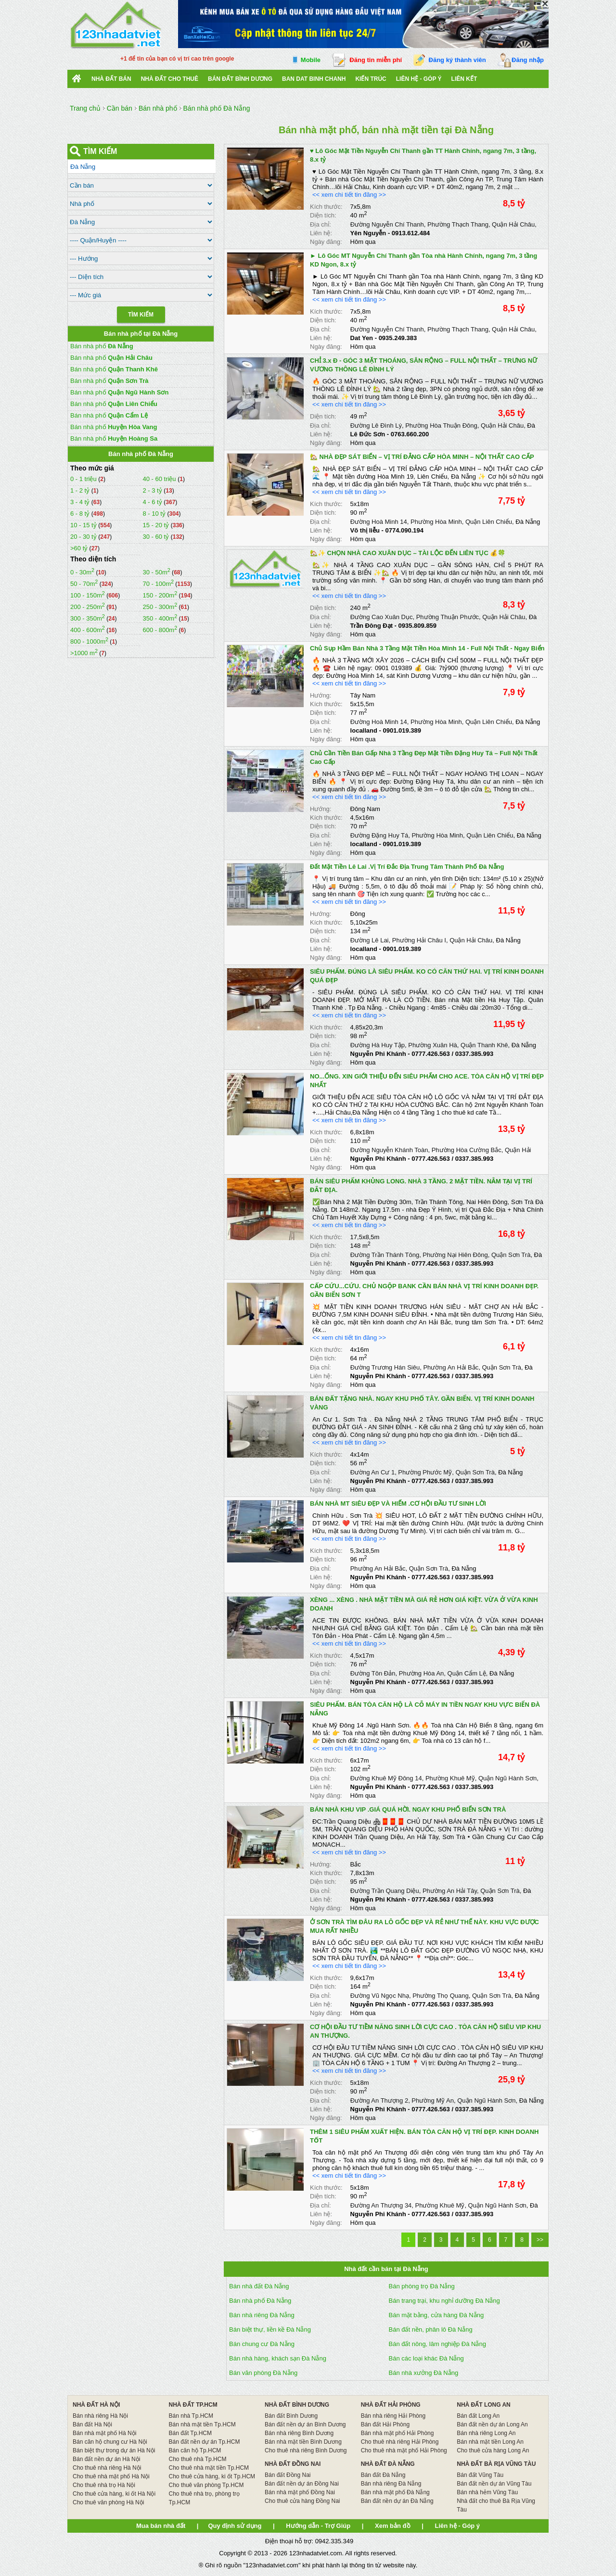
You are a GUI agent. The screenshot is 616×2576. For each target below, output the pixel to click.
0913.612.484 (411, 233)
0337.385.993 (474, 1053)
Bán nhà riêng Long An (486, 2433)
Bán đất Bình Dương (291, 2415)
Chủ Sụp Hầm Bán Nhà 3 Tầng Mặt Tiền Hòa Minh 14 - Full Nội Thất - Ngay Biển (427, 648)
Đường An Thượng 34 (381, 2205)
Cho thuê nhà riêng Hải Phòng (400, 2441)
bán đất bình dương (240, 79)
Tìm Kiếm (141, 314)
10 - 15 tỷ (84, 525)
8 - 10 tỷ (154, 513)
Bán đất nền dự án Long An (492, 2424)
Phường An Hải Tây (450, 1890)
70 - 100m (158, 583)
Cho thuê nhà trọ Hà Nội (104, 2485)
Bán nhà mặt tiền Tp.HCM (202, 2424)
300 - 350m (87, 618)
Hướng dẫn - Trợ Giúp (318, 2525)
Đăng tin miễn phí (375, 59)
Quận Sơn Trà (510, 1254)
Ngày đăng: (326, 241)
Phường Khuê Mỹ (450, 1778)
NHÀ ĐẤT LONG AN (484, 2404)
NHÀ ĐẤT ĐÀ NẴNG (388, 2464)
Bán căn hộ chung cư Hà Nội (110, 2441)
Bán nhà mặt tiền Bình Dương (303, 2441)
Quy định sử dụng (234, 2525)
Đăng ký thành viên (457, 59)
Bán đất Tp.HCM (190, 2433)
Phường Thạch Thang (457, 224)
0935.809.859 (417, 625)
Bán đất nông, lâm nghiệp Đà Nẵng (437, 2344)
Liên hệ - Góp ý (419, 79)
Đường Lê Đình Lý (376, 425)
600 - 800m (159, 630)
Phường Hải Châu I (419, 940)
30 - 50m (156, 572)
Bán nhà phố (101, 346)
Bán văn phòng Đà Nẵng (263, 2372)
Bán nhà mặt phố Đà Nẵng (395, 2492)
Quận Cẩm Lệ (467, 1673)
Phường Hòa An (421, 1673)
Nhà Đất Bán (111, 79)
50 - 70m (84, 583)
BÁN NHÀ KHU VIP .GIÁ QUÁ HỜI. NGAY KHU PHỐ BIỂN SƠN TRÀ (408, 1809)
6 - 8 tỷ (80, 513)
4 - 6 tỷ (153, 502)
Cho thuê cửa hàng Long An (493, 2450)
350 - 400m (159, 618)
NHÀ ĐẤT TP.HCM (193, 2404)
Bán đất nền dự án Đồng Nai (302, 2483)
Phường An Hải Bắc (450, 1367)
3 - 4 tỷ (80, 502)
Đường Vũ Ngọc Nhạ (379, 1995)
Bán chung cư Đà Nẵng (262, 2344)
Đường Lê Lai (369, 940)
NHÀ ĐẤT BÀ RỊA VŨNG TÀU (496, 2464)
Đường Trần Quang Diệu (384, 1890)
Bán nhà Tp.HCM (191, 2415)
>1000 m (84, 653)
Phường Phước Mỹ (425, 1472)
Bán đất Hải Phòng (385, 2424)
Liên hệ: (321, 233)
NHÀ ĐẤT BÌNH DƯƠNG (297, 2404)
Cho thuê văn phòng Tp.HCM (206, 2485)
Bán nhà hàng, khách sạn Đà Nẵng (277, 2358)
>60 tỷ (79, 548)
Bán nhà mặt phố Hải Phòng (397, 2433)
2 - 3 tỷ (153, 490)
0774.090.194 (404, 530)
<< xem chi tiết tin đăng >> (349, 194)
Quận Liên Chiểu (488, 521)
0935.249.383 (398, 338)
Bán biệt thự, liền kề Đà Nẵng (270, 2329)
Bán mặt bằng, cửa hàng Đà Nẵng (436, 2315)
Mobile (311, 59)
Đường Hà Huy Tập (377, 1045)
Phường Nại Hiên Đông (455, 1254)
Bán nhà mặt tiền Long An (490, 2441)
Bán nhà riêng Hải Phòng (393, 2415)
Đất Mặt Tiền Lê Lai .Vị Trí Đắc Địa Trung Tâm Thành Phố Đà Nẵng (407, 866)
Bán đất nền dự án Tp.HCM (204, 2441)
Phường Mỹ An (432, 2100)
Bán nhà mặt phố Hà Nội (104, 2433)
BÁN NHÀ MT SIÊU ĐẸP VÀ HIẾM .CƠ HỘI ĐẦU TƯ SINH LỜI (398, 1503)
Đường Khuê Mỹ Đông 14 (386, 1778)
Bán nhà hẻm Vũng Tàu (487, 2492)
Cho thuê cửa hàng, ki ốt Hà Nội (114, 2493)
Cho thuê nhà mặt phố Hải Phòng (404, 2450)
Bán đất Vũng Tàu (480, 2475)
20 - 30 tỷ (84, 536)
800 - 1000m (89, 641)
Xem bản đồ (393, 2525)
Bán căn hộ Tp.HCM (195, 2450)
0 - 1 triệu (84, 478)
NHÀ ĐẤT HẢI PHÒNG (391, 2404)
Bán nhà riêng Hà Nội (100, 2415)
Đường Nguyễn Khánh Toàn (389, 1150)
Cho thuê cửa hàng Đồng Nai (302, 2501)
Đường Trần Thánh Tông (385, 1254)
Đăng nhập (528, 59)
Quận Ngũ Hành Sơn (507, 1778)
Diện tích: (323, 215)
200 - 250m (87, 606)
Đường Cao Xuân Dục (381, 617)
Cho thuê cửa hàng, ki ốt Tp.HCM (212, 2476)
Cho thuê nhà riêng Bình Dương (305, 2450)
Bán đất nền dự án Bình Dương (305, 2424)
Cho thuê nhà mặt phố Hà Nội (111, 2476)
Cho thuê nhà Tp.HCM (198, 2459)
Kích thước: (326, 206)
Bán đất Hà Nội (92, 2424)
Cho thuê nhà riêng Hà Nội (107, 2467)
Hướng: (320, 695)
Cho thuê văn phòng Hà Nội (108, 2502)
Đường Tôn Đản (373, 1673)
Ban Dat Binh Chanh (314, 79)
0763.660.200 (410, 434)
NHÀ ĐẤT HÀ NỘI (96, 2404)
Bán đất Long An (478, 2415)
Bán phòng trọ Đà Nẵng (422, 2286)
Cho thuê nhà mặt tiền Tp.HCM (209, 2467)
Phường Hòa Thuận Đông (441, 425)
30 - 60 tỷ (156, 536)
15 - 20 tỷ (156, 525)
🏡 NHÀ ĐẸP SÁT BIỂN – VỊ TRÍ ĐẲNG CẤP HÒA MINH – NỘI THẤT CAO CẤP (422, 456)
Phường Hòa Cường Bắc (466, 1150)
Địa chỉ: (320, 224)
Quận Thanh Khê (484, 1045)
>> (540, 2239)
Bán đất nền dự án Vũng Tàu (494, 2483)
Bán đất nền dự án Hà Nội (106, 2459)
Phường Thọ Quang (440, 1995)
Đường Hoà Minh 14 (378, 521)
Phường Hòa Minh (436, 521)
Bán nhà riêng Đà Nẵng (262, 2315)
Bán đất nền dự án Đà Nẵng (397, 2501)
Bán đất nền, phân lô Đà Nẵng (431, 2329)
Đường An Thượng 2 (379, 2100)
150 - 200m (159, 595)
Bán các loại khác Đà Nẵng (426, 2358)
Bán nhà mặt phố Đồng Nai (300, 2492)
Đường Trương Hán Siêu (385, 1367)
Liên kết (464, 79)
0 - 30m (82, 572)
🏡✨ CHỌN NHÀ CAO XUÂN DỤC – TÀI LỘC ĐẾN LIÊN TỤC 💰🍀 (407, 553)
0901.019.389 (402, 730)
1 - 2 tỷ (80, 490)
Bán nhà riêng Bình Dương (299, 2433)
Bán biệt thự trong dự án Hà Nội (114, 2450)
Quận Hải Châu (513, 224)
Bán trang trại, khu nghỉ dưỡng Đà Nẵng (444, 2300)
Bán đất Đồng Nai (287, 2475)
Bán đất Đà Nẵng (383, 2475)
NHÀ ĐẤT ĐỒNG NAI (293, 2464)
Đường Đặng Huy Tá (379, 835)
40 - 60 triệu (160, 478)
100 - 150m (87, 595)
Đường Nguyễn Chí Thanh (387, 224)
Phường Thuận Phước (447, 617)
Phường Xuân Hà (432, 1045)
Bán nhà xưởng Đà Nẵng (424, 2372)
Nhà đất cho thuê (169, 79)
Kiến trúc (370, 79)
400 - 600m (87, 630)
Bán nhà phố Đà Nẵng (260, 2300)
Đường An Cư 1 (372, 1472)
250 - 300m (159, 606)
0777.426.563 (430, 1053)
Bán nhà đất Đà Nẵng (259, 2286)
